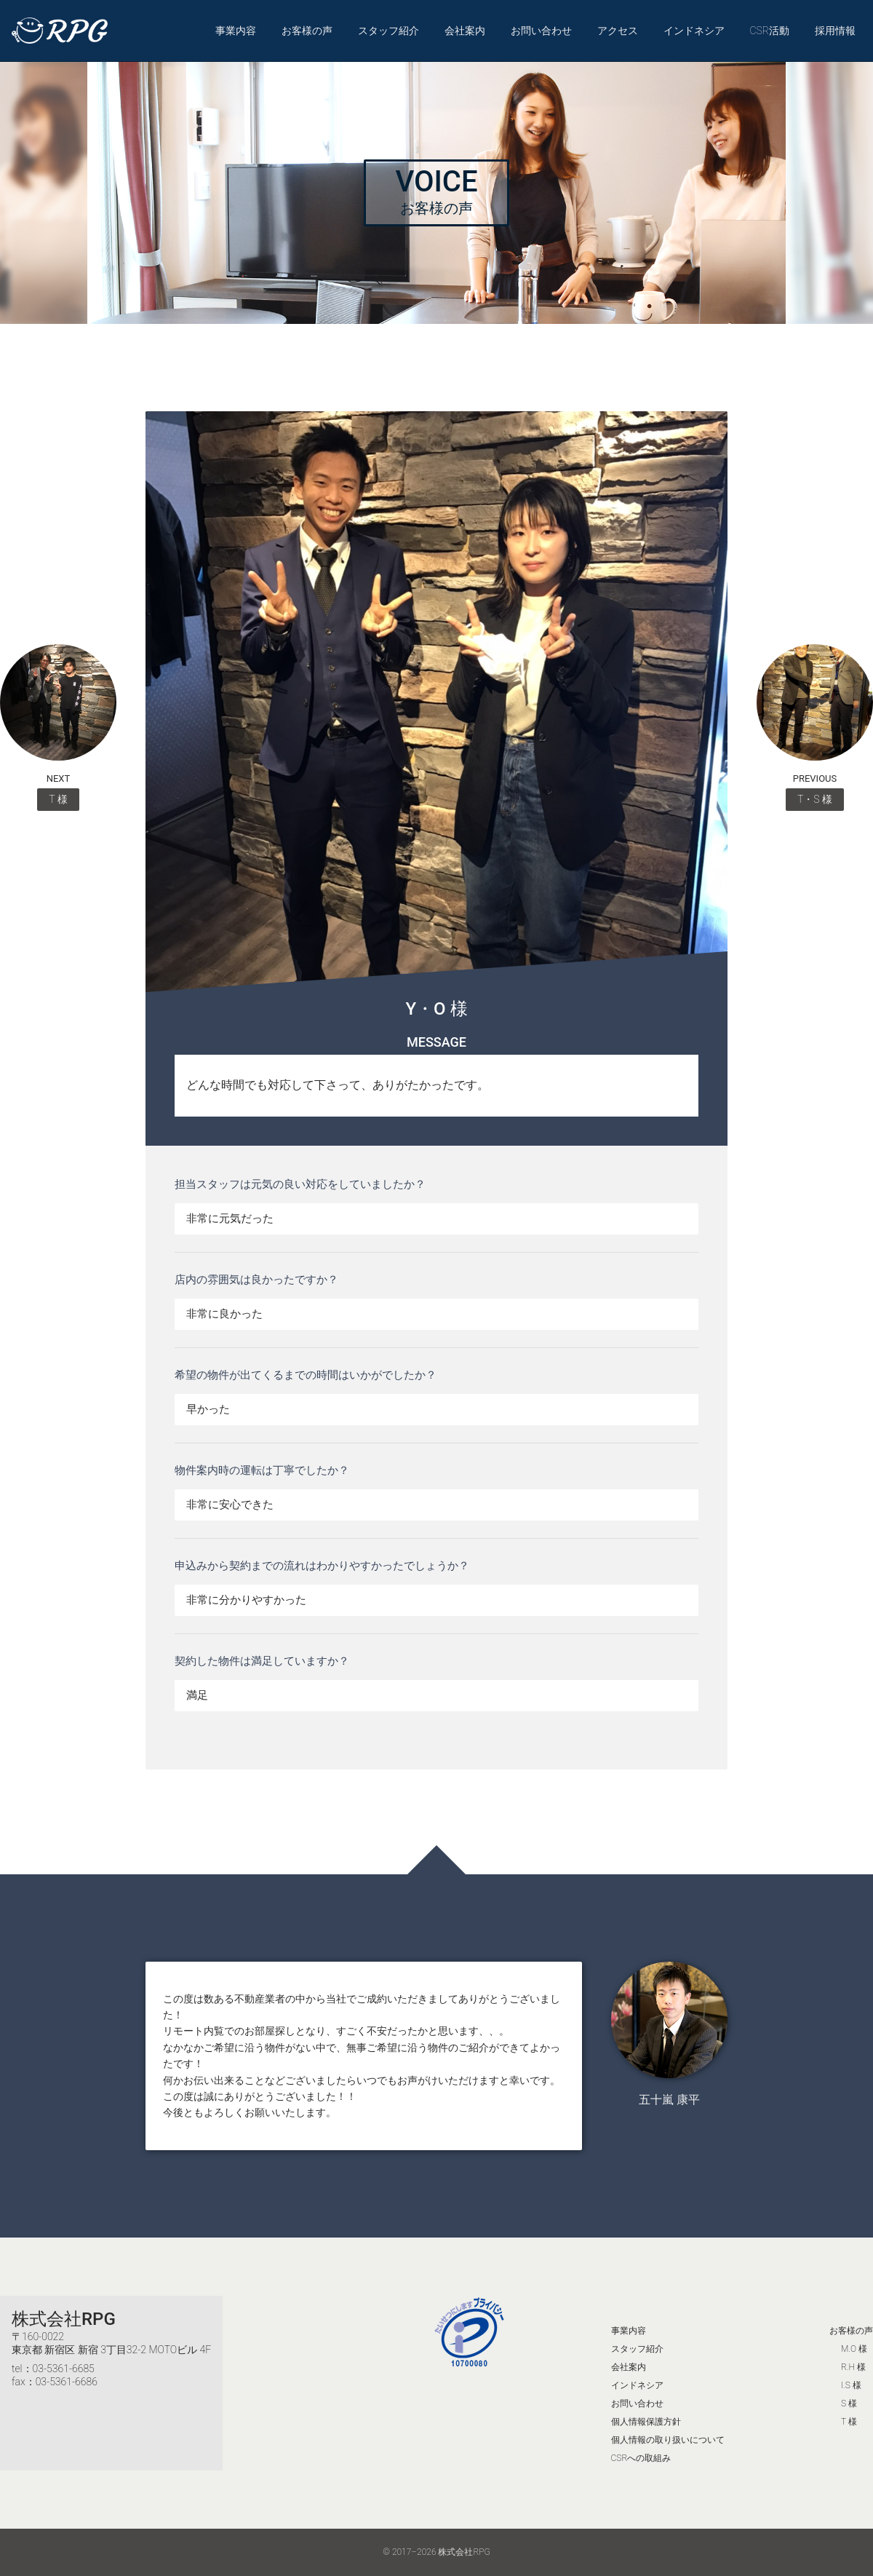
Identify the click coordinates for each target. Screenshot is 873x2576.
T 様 (849, 2422)
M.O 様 (854, 2349)
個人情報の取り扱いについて (668, 2440)
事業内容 (235, 30)
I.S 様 (851, 2385)
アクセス (617, 30)
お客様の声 (307, 30)
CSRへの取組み (641, 2458)
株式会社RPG (64, 2319)
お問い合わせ (541, 30)
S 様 (849, 2403)
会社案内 (465, 30)
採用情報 (835, 30)
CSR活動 (769, 30)
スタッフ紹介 (388, 30)
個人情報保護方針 (646, 2422)
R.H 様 (853, 2367)
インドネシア (694, 30)
